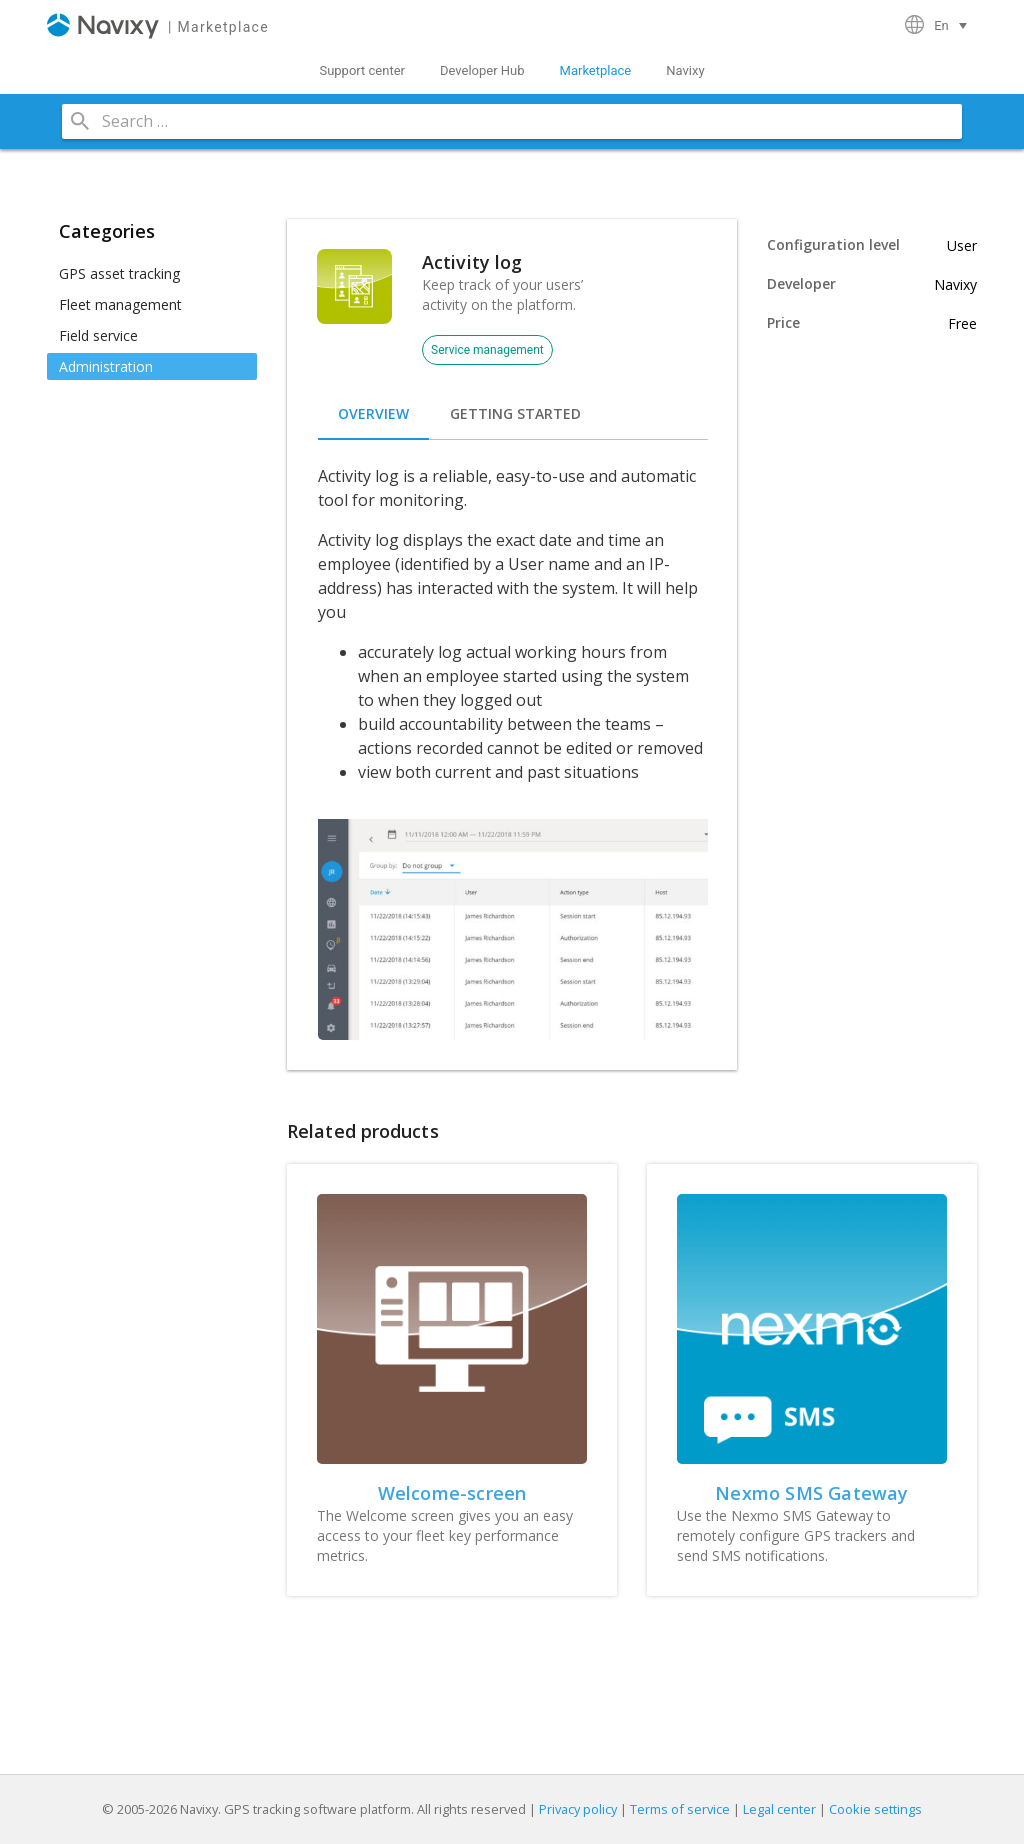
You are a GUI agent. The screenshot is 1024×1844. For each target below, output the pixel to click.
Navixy (685, 70)
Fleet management (120, 304)
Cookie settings (875, 1809)
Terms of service (680, 1809)
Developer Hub (482, 70)
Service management (487, 350)
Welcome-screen (452, 1493)
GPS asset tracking (119, 273)
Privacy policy (578, 1809)
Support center (362, 70)
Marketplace (596, 70)
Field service (98, 335)
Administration (106, 366)
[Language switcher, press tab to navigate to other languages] (953, 25)
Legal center (779, 1809)
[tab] (373, 414)
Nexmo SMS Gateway (811, 1493)
